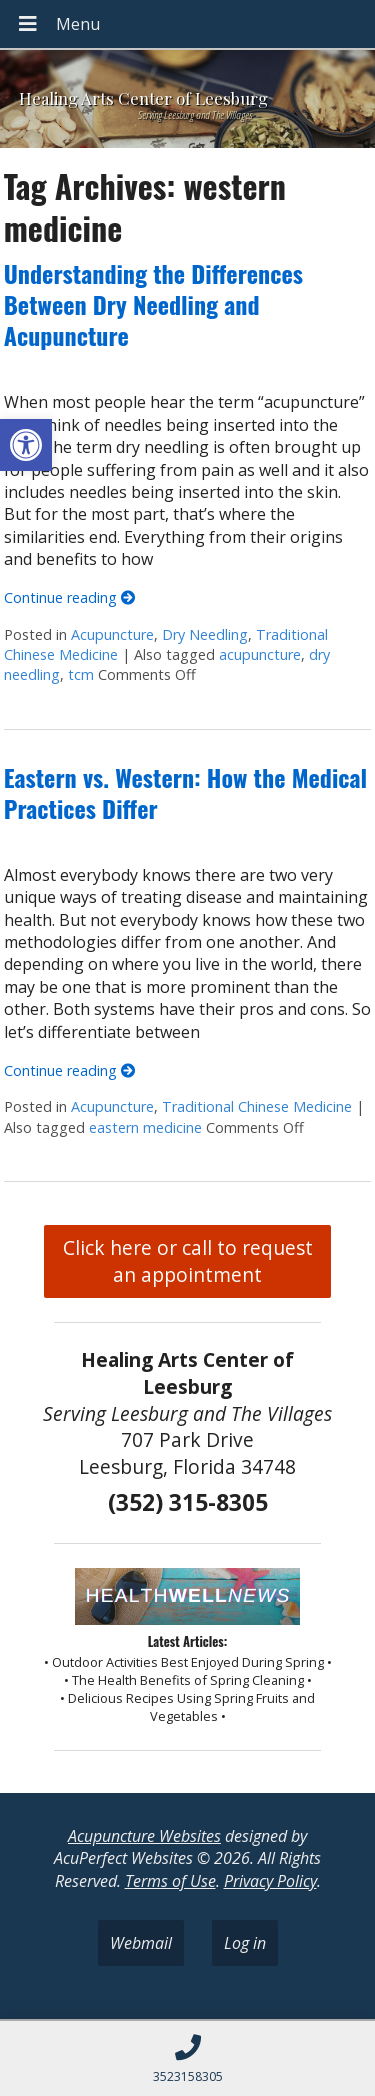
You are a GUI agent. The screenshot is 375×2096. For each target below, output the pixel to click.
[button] (26, 445)
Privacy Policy (270, 1881)
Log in (245, 1943)
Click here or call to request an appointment (188, 1261)
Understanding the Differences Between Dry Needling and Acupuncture (153, 304)
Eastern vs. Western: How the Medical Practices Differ (185, 792)
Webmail (141, 1943)
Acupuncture (112, 634)
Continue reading (69, 597)
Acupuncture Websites (144, 1836)
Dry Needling (205, 634)
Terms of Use (170, 1881)
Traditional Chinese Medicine (257, 1106)
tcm (81, 674)
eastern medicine (145, 1127)
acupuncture (260, 654)
